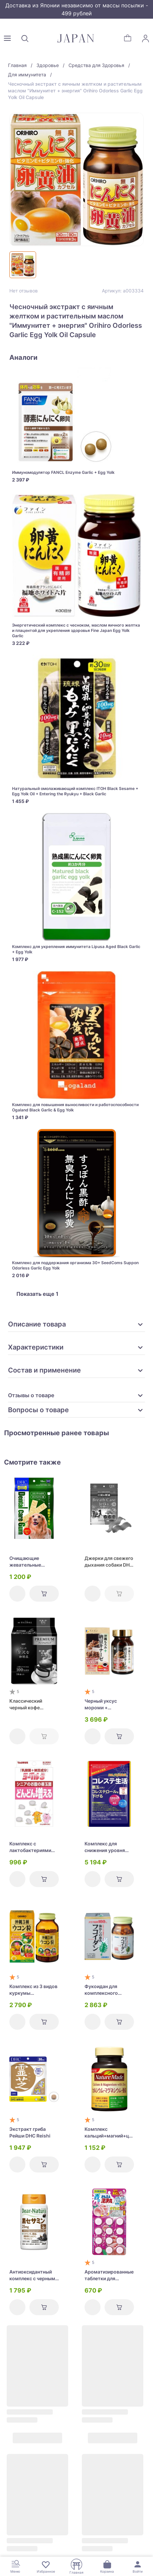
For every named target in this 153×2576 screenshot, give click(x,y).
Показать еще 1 (37, 1294)
